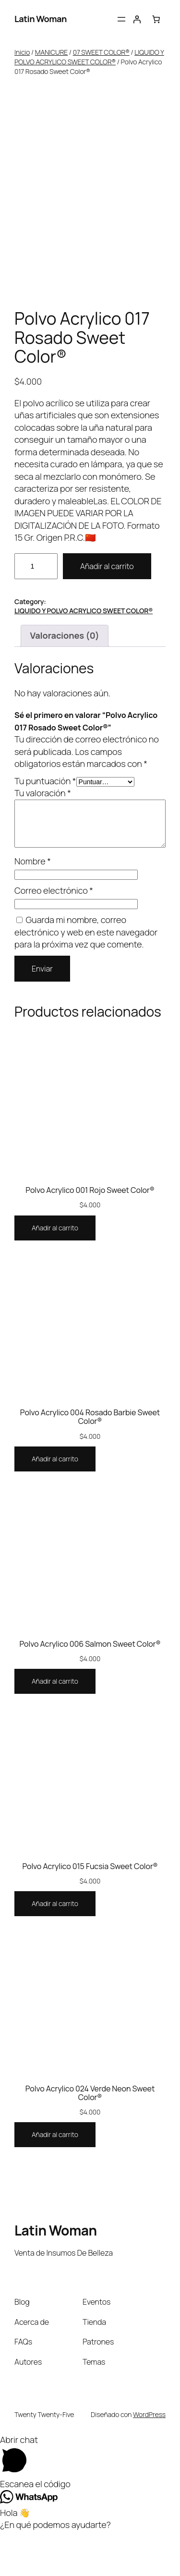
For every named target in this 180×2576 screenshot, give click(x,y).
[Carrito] (156, 19)
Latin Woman (40, 18)
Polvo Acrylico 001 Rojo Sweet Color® (89, 1235)
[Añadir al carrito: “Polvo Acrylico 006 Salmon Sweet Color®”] (55, 1725)
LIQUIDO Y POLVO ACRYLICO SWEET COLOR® (89, 57)
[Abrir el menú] (121, 19)
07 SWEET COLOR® (101, 52)
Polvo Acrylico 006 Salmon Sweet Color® (90, 1688)
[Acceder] (136, 19)
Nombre (32, 905)
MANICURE (51, 52)
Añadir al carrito (107, 611)
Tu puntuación (45, 825)
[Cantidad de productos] (36, 611)
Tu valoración (42, 837)
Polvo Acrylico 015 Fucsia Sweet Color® (89, 1911)
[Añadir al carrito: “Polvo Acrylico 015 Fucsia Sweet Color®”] (55, 1948)
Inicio (22, 52)
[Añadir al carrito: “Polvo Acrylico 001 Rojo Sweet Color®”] (55, 1272)
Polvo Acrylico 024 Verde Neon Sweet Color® (90, 2137)
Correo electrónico (53, 935)
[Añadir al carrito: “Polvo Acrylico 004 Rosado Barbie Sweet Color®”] (55, 1503)
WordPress (149, 2459)
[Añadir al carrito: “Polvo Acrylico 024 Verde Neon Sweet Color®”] (55, 2179)
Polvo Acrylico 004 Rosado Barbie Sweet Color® (90, 1461)
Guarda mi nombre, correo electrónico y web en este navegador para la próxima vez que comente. (85, 977)
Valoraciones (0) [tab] (64, 680)
